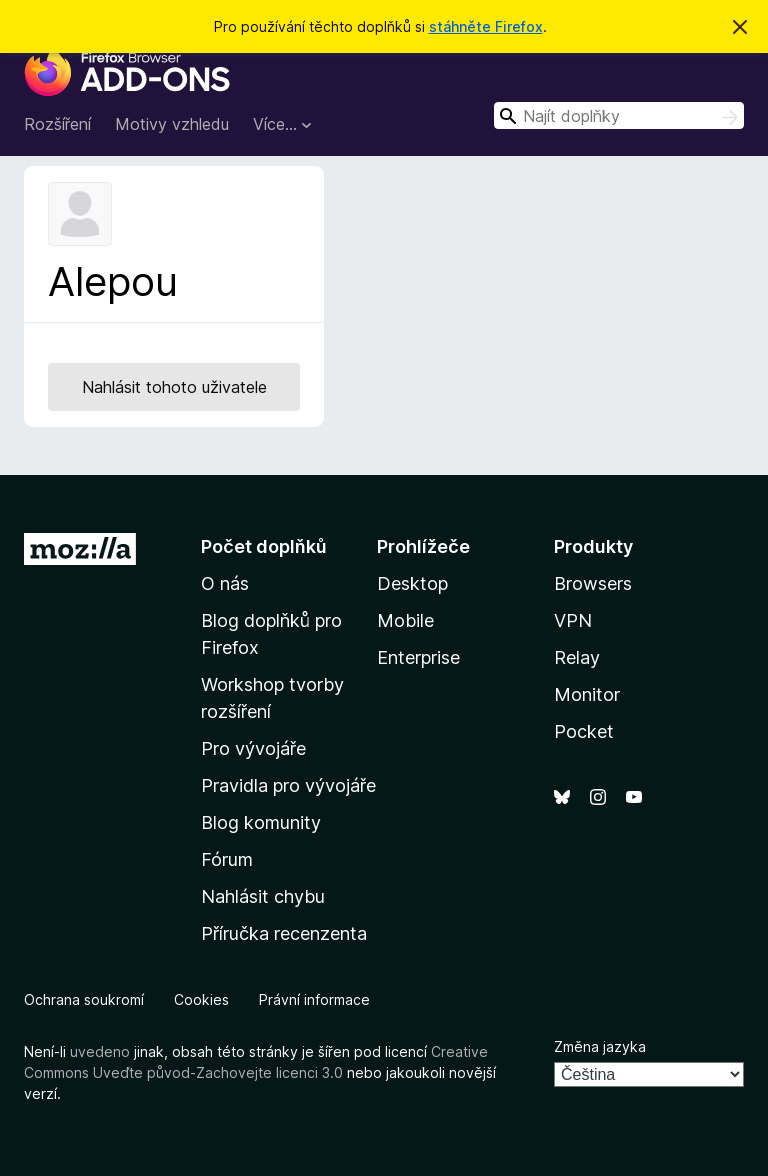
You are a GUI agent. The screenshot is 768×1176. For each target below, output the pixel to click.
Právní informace (314, 999)
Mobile (405, 620)
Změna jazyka (600, 1046)
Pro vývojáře (253, 748)
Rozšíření (57, 124)
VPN (573, 620)
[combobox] (619, 115)
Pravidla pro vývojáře (288, 785)
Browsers (593, 583)
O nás (225, 583)
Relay (577, 657)
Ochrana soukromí (84, 999)
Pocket (584, 731)
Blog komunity (261, 822)
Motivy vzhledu (172, 124)
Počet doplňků (264, 546)
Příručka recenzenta (284, 933)
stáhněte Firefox (486, 26)
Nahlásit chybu (263, 896)
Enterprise (418, 657)
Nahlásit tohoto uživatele (174, 387)
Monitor (587, 694)
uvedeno (102, 1051)
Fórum (227, 859)
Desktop (412, 583)
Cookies (201, 999)
